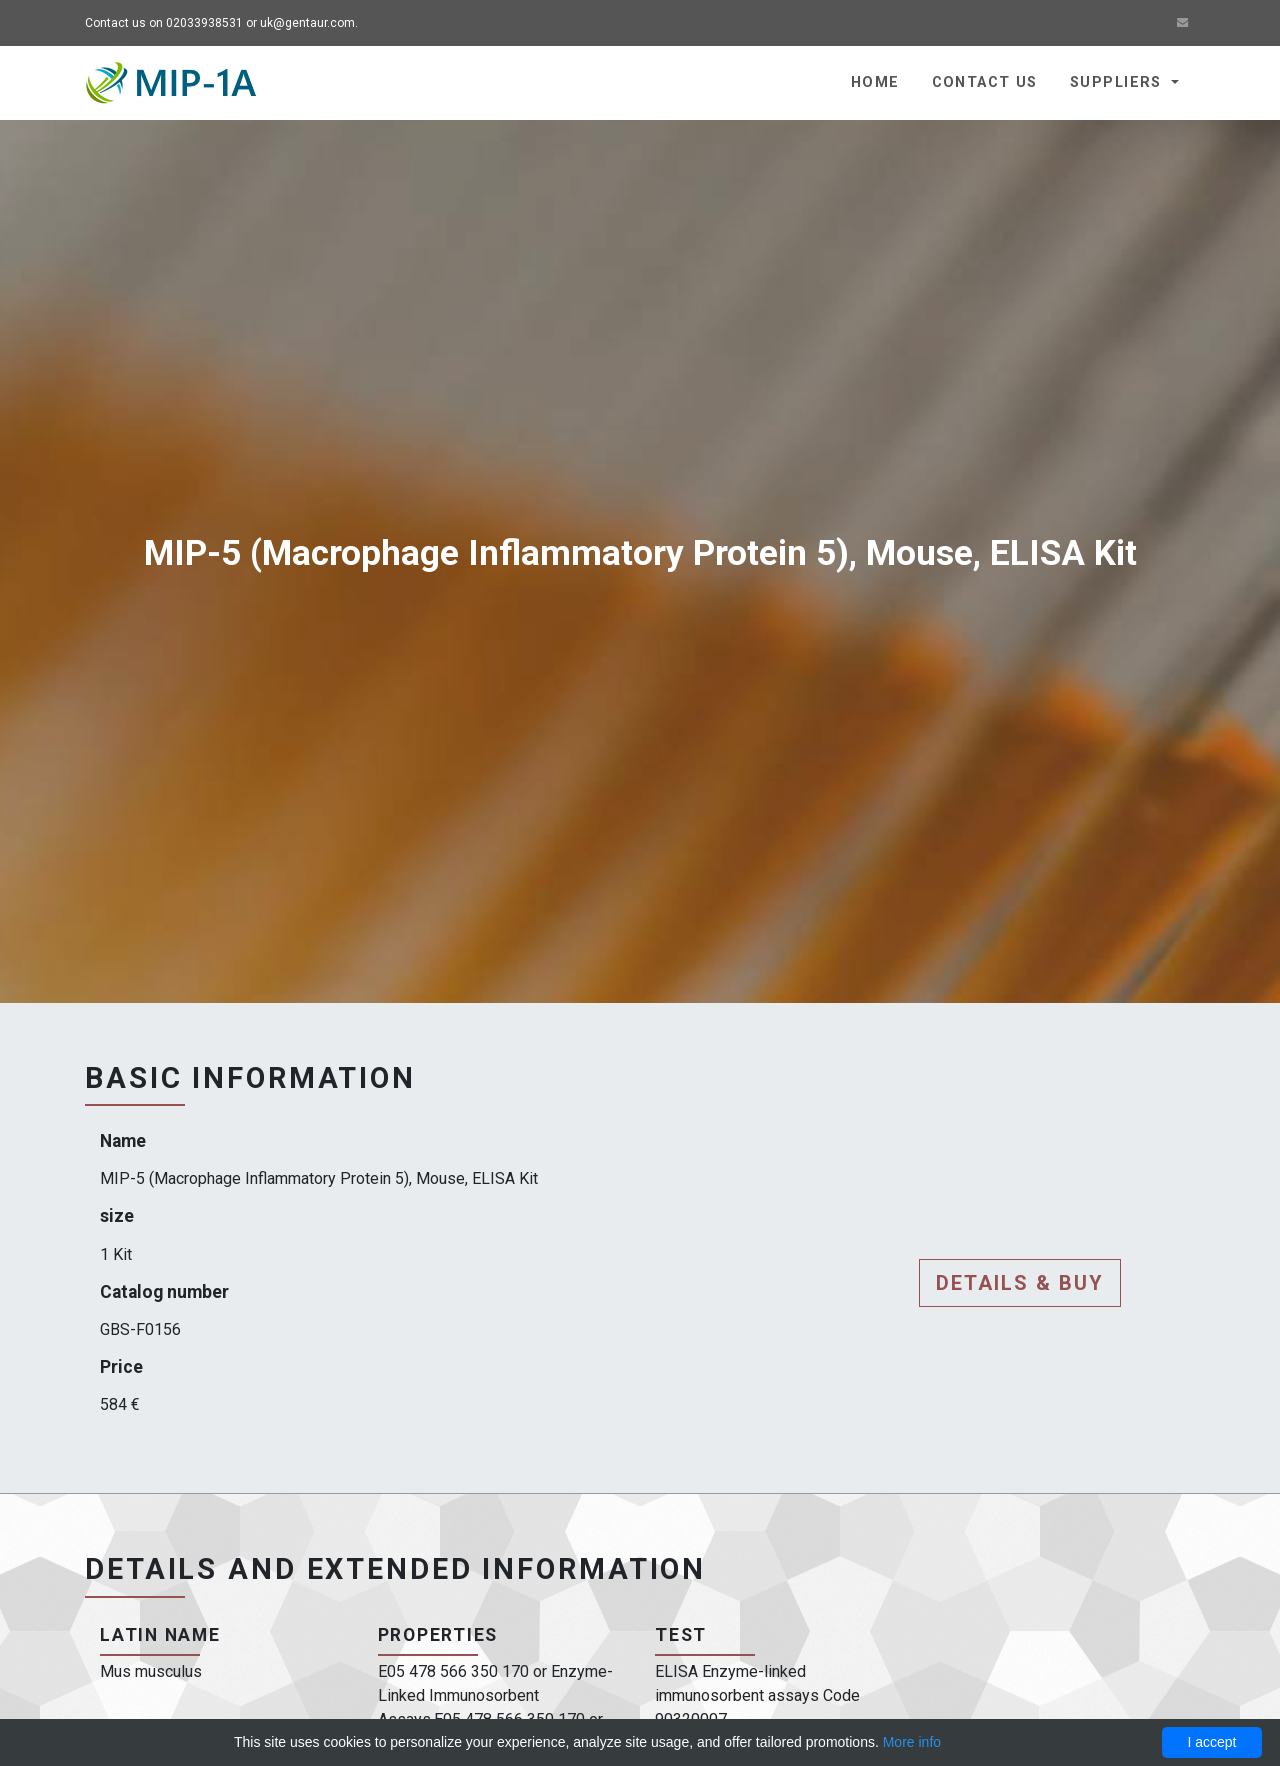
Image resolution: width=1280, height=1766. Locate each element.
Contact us (985, 82)
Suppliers (1118, 82)
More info (912, 1742)
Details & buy (1020, 1283)
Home (875, 82)
